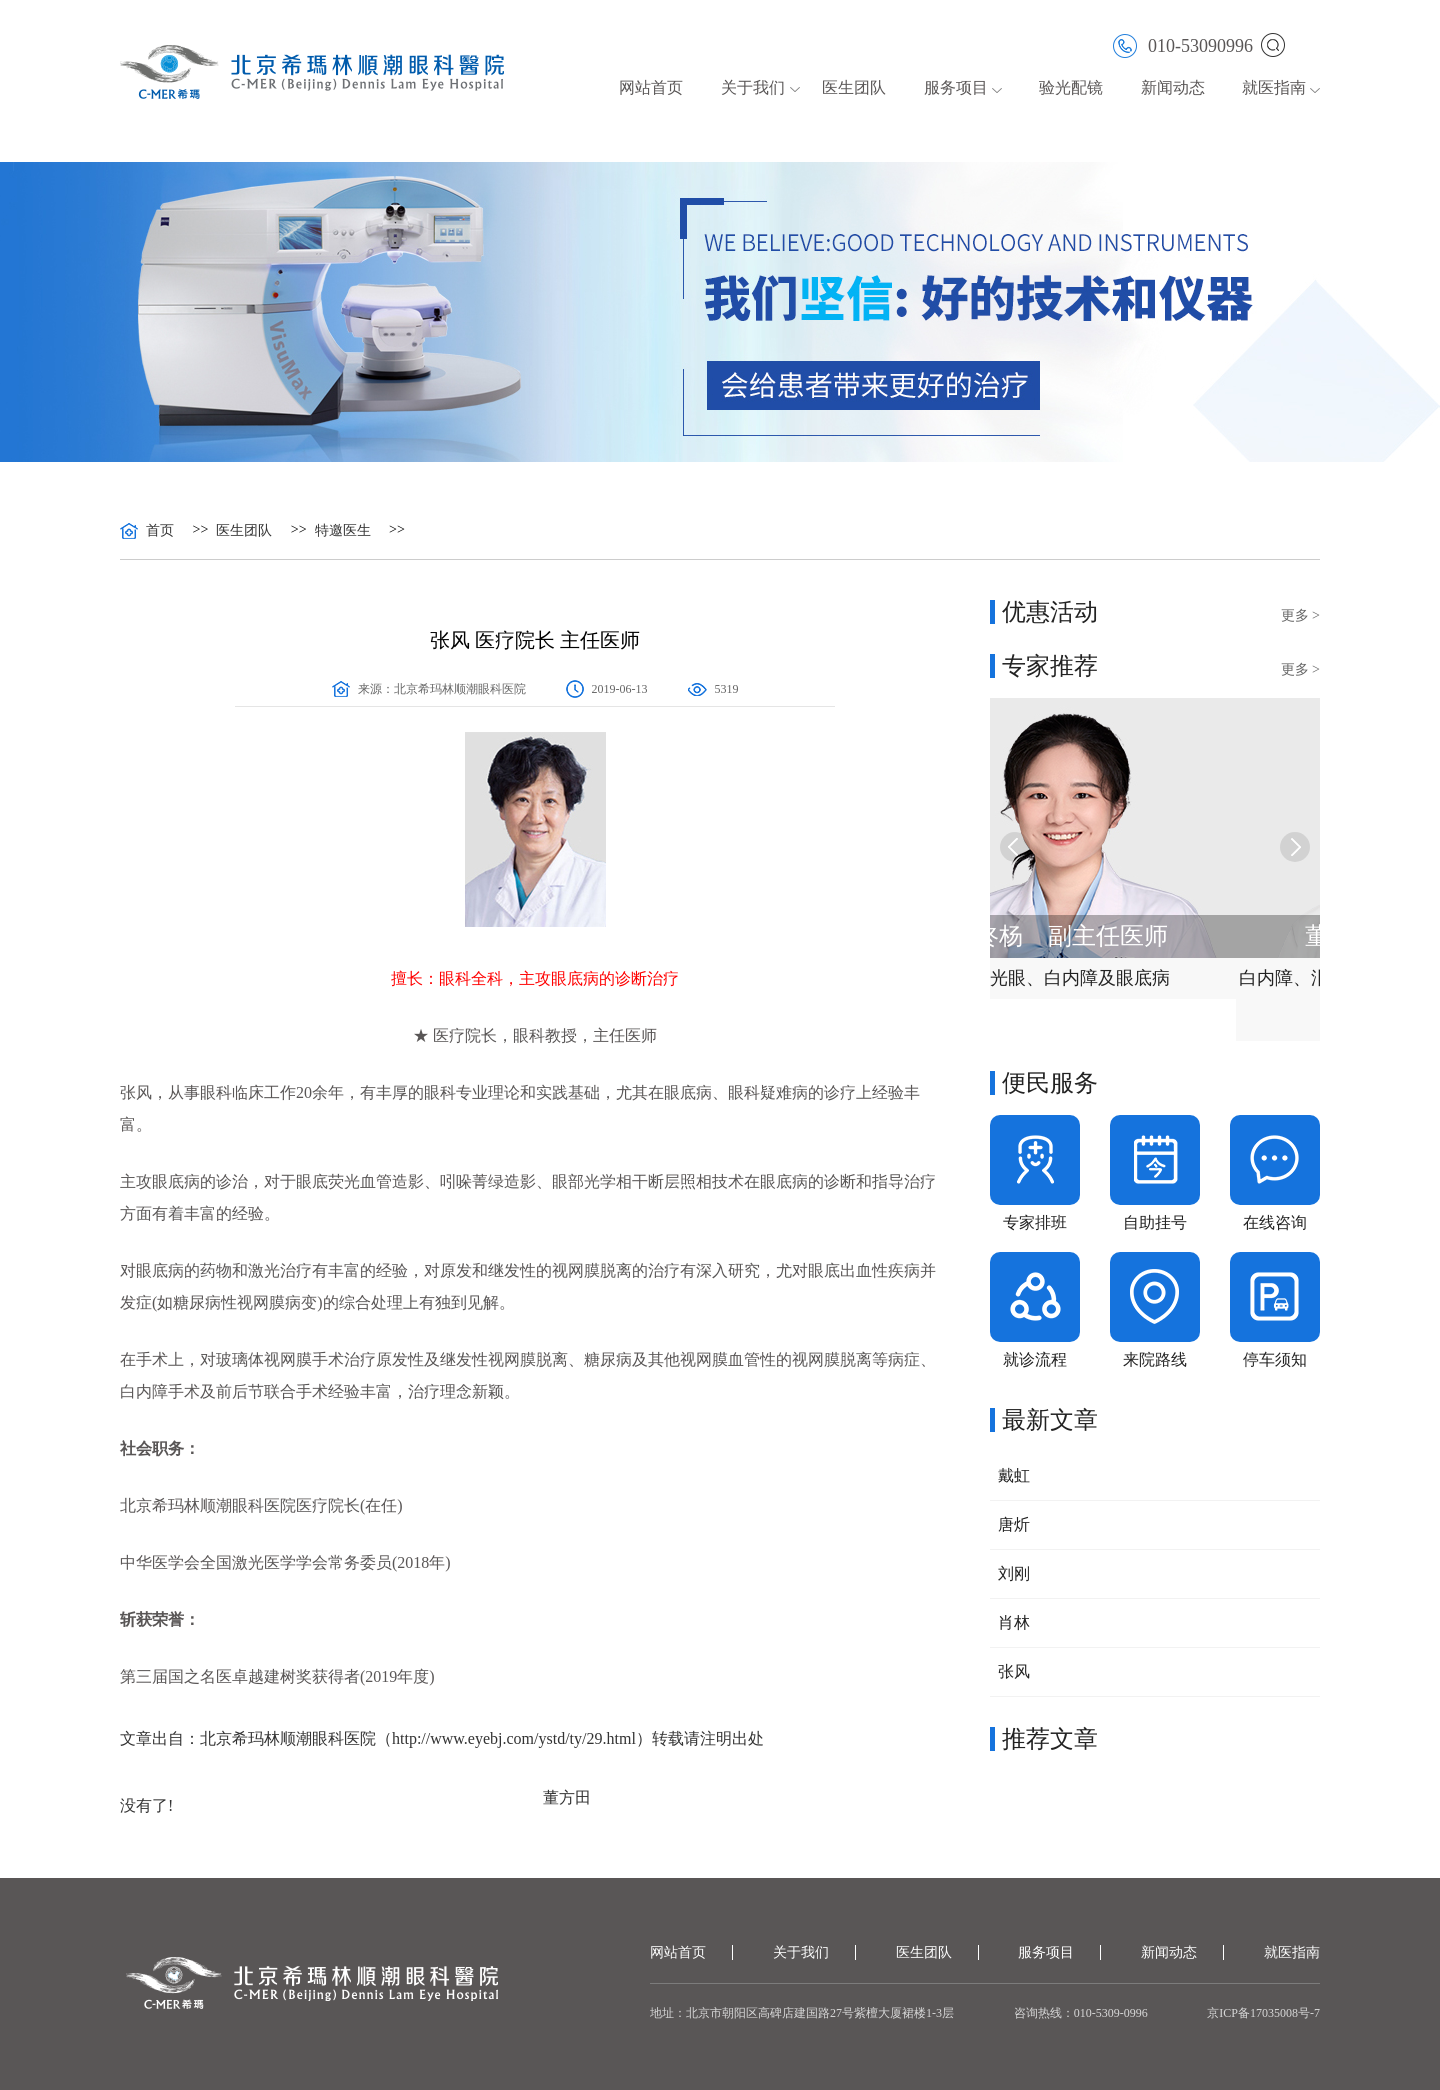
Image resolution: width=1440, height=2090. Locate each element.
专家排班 (1035, 1222)
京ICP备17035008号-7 (1263, 2013)
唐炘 (1014, 1524)
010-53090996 (1183, 44)
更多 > (1300, 615)
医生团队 (854, 87)
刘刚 (1014, 1573)
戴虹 (1014, 1475)
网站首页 (651, 87)
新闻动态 (1173, 87)
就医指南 (1274, 87)
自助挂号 (1155, 1222)
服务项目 (956, 87)
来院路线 (1155, 1359)
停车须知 (1275, 1359)
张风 (1014, 1671)
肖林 (1014, 1622)
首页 (160, 531)
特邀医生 (343, 531)
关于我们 (753, 87)
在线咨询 (1275, 1222)
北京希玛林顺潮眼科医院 (460, 689)
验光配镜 (1071, 87)
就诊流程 (1035, 1359)
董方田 (567, 1797)
